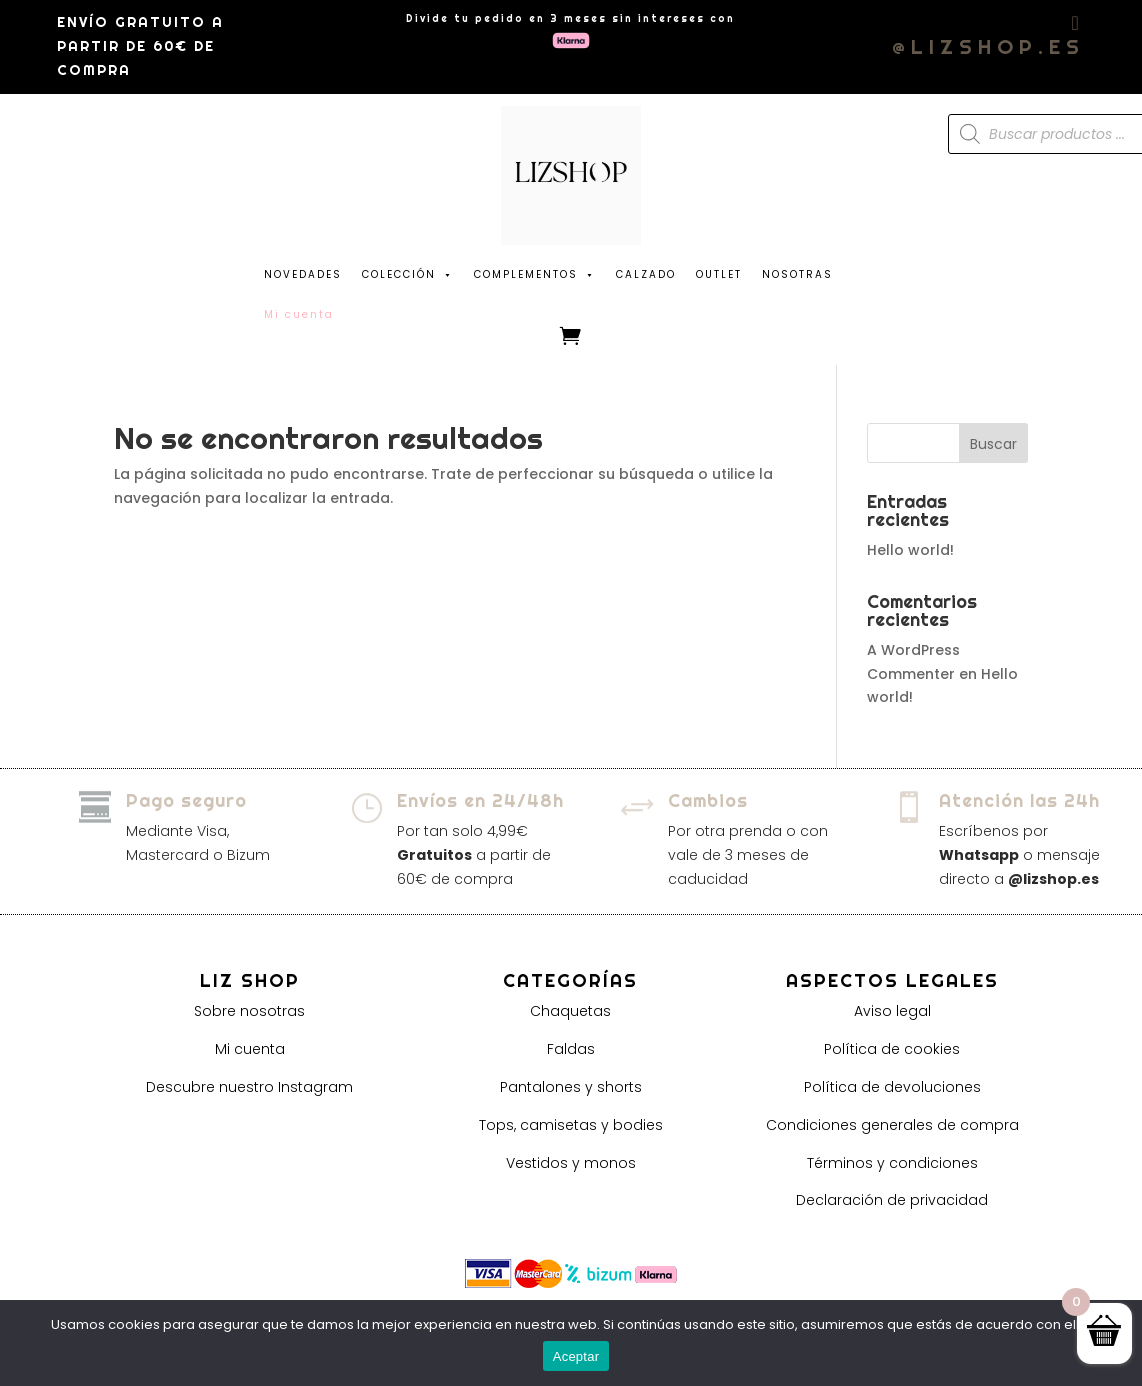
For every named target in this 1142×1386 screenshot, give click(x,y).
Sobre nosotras (249, 1011)
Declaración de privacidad (892, 1200)
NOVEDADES (303, 274)
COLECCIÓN (408, 270)
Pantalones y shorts (571, 1087)
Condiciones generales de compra (892, 1125)
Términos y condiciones (892, 1163)
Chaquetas (570, 1011)
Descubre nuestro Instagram (249, 1087)
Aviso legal (892, 1011)
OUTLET (719, 274)
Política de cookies (892, 1049)
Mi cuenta (250, 1049)
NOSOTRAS (797, 274)
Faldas (571, 1049)
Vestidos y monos (571, 1163)
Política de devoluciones (892, 1087)
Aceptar (576, 1356)
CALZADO (646, 274)
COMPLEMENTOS (535, 270)
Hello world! (910, 550)
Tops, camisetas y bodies (571, 1125)
